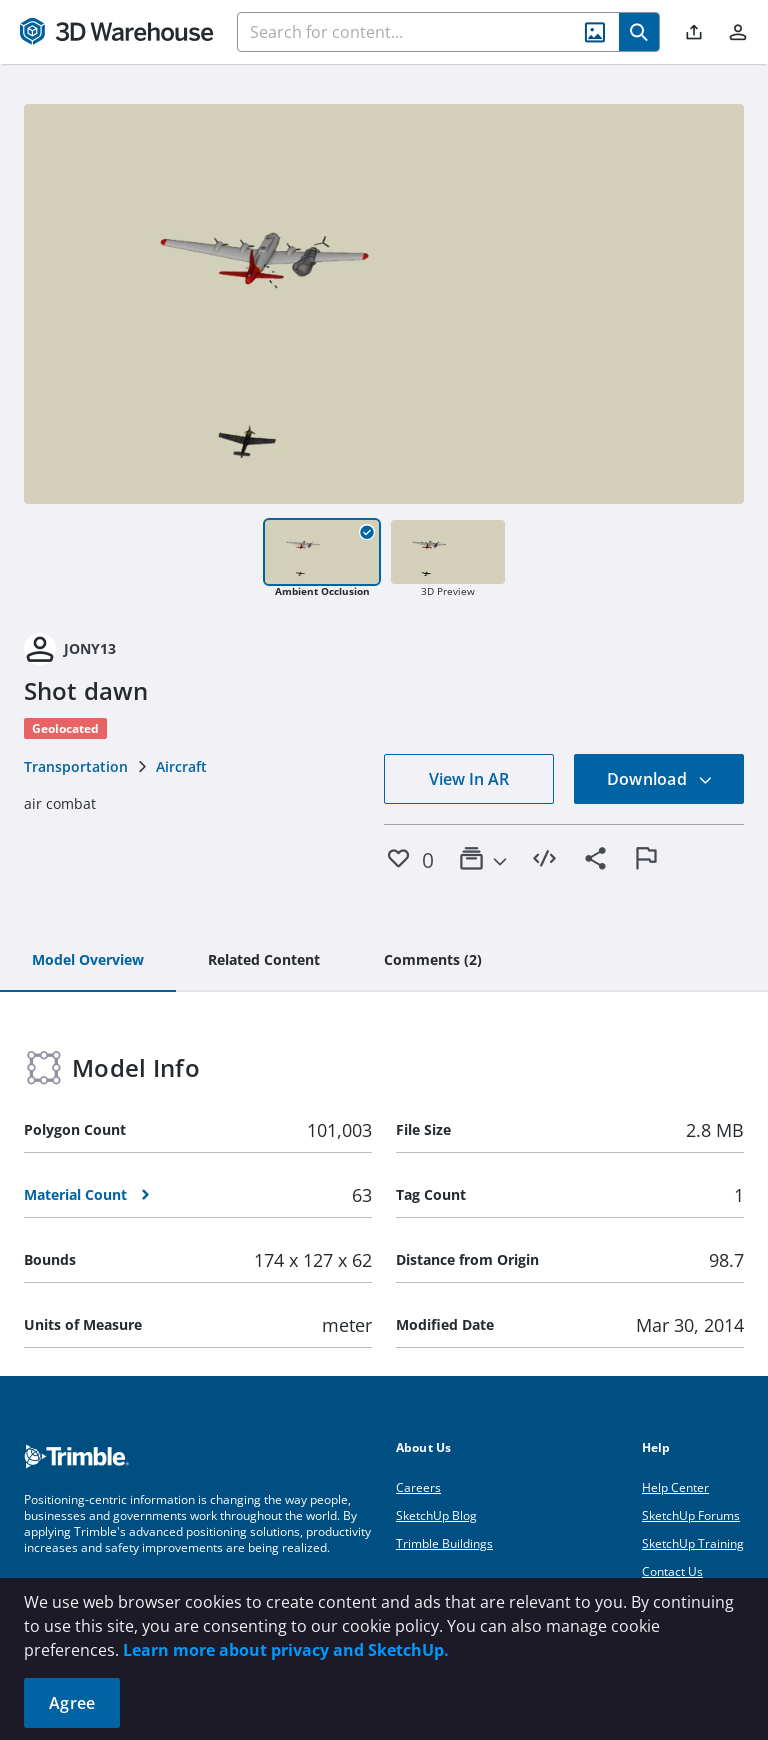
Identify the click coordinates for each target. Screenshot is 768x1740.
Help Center (675, 1487)
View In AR (469, 779)
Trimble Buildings (444, 1543)
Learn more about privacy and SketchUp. (286, 1650)
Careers (418, 1487)
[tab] (88, 961)
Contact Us (672, 1571)
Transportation (76, 766)
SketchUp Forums (691, 1515)
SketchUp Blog (436, 1515)
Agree (72, 1703)
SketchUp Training (693, 1543)
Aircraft (181, 766)
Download (660, 779)
